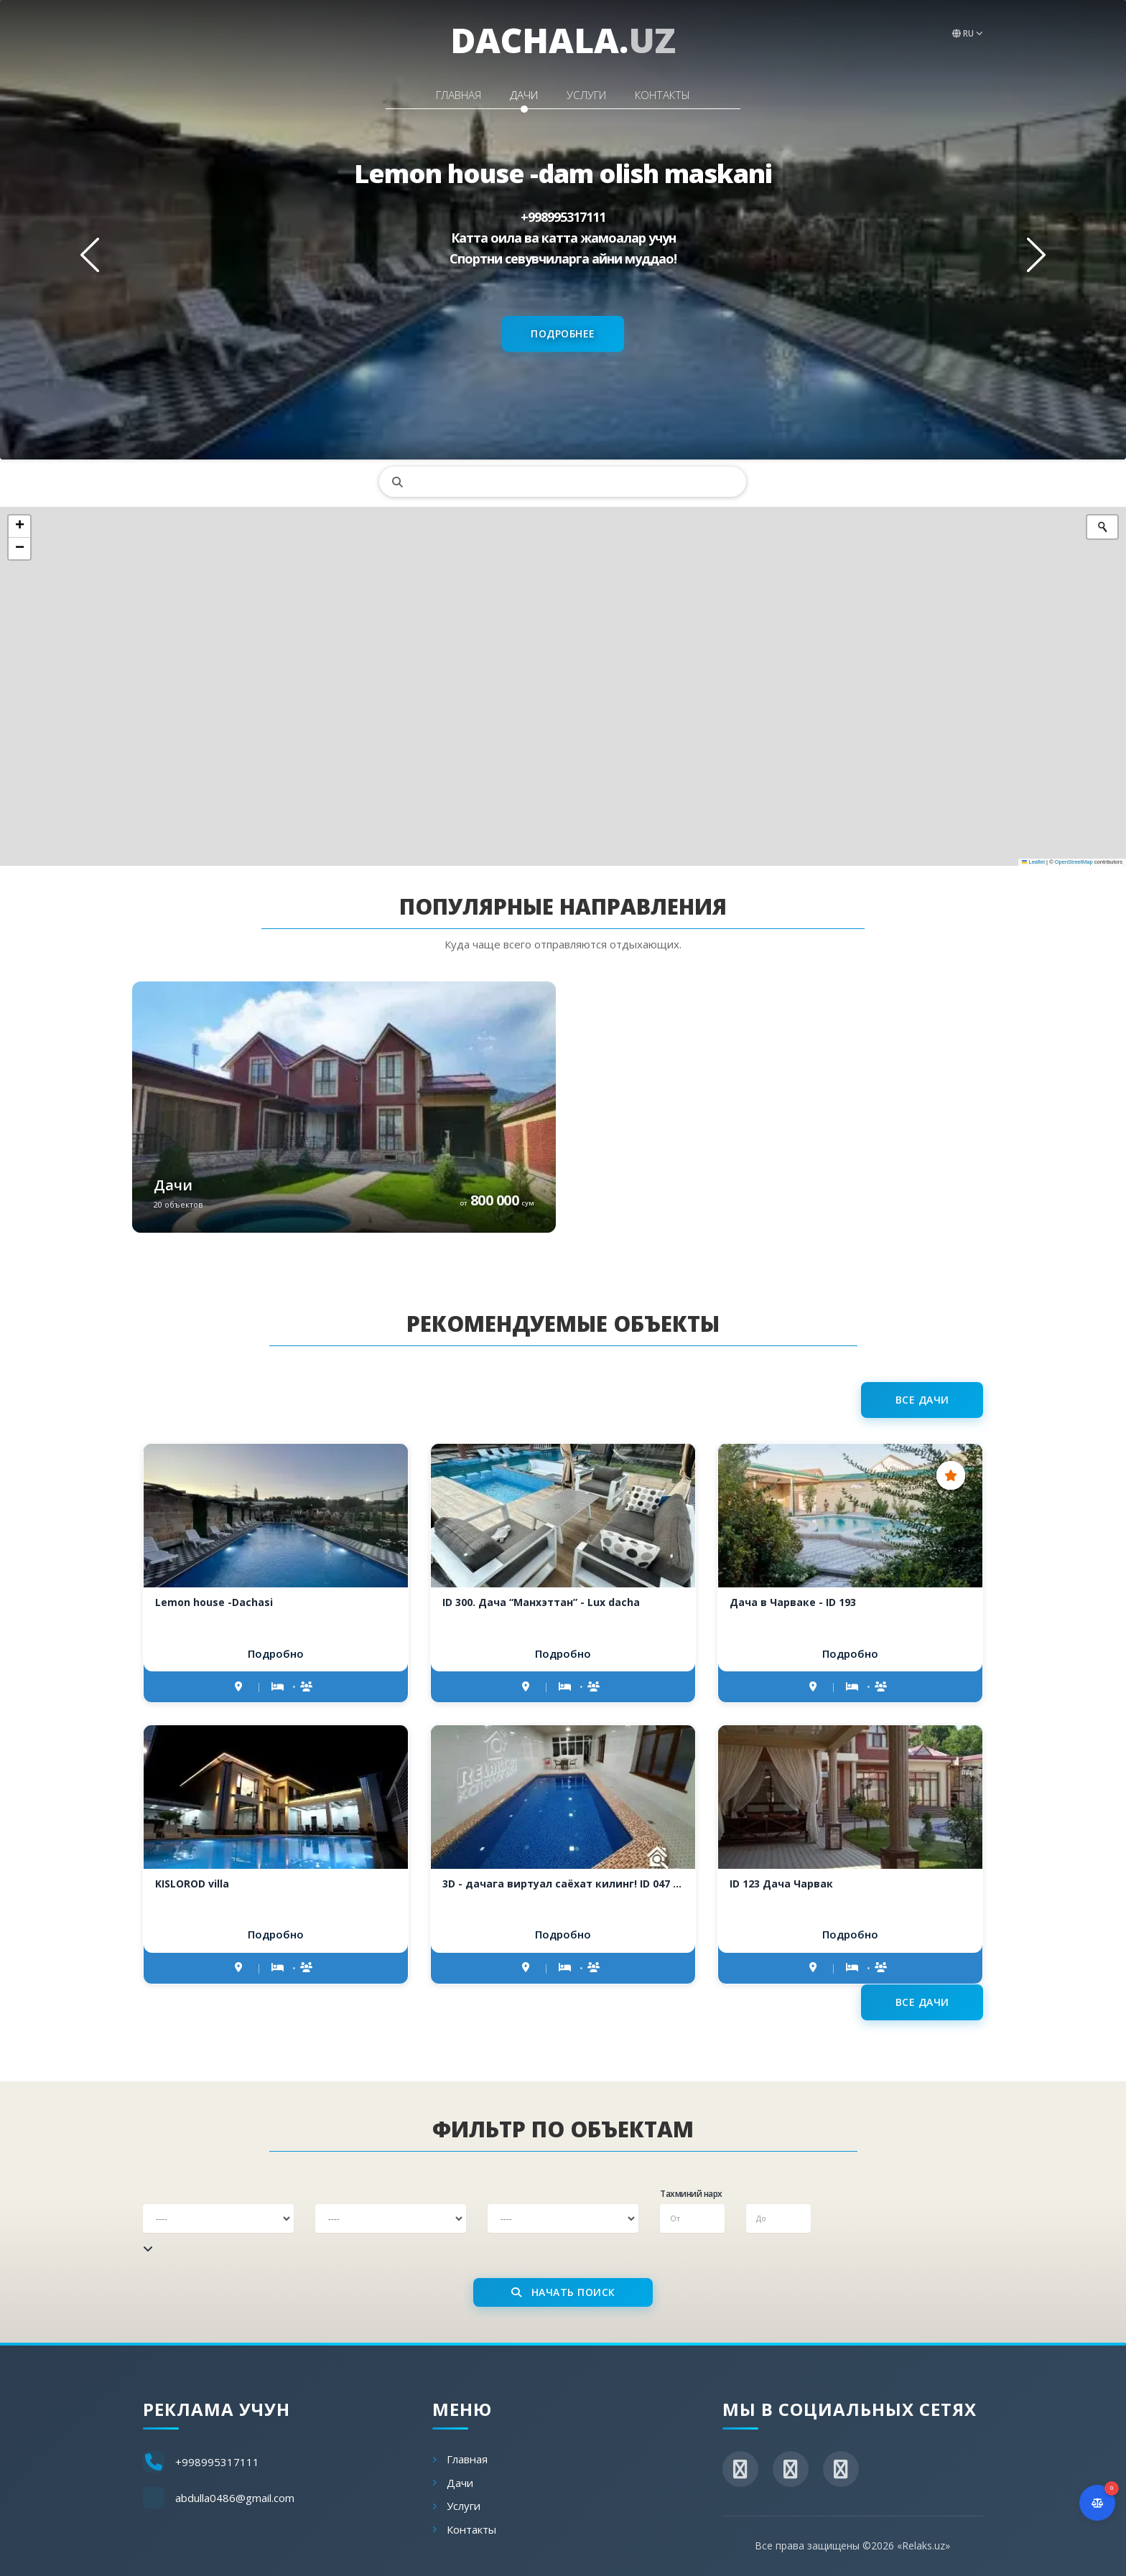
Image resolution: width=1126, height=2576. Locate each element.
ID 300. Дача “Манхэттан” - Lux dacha (541, 1602)
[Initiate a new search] (1102, 526)
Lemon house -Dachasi (214, 1602)
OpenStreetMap (1074, 862)
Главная (429, 91)
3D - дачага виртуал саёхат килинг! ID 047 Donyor (563, 1883)
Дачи (515, 91)
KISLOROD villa (192, 1883)
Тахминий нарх (691, 2194)
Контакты (692, 91)
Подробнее (563, 333)
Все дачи (922, 1399)
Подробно (276, 1653)
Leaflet (1033, 862)
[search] (562, 482)
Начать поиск (563, 2292)
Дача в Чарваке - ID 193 (793, 1602)
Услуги (596, 91)
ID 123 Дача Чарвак (781, 1883)
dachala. (563, 40)
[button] (19, 526)
